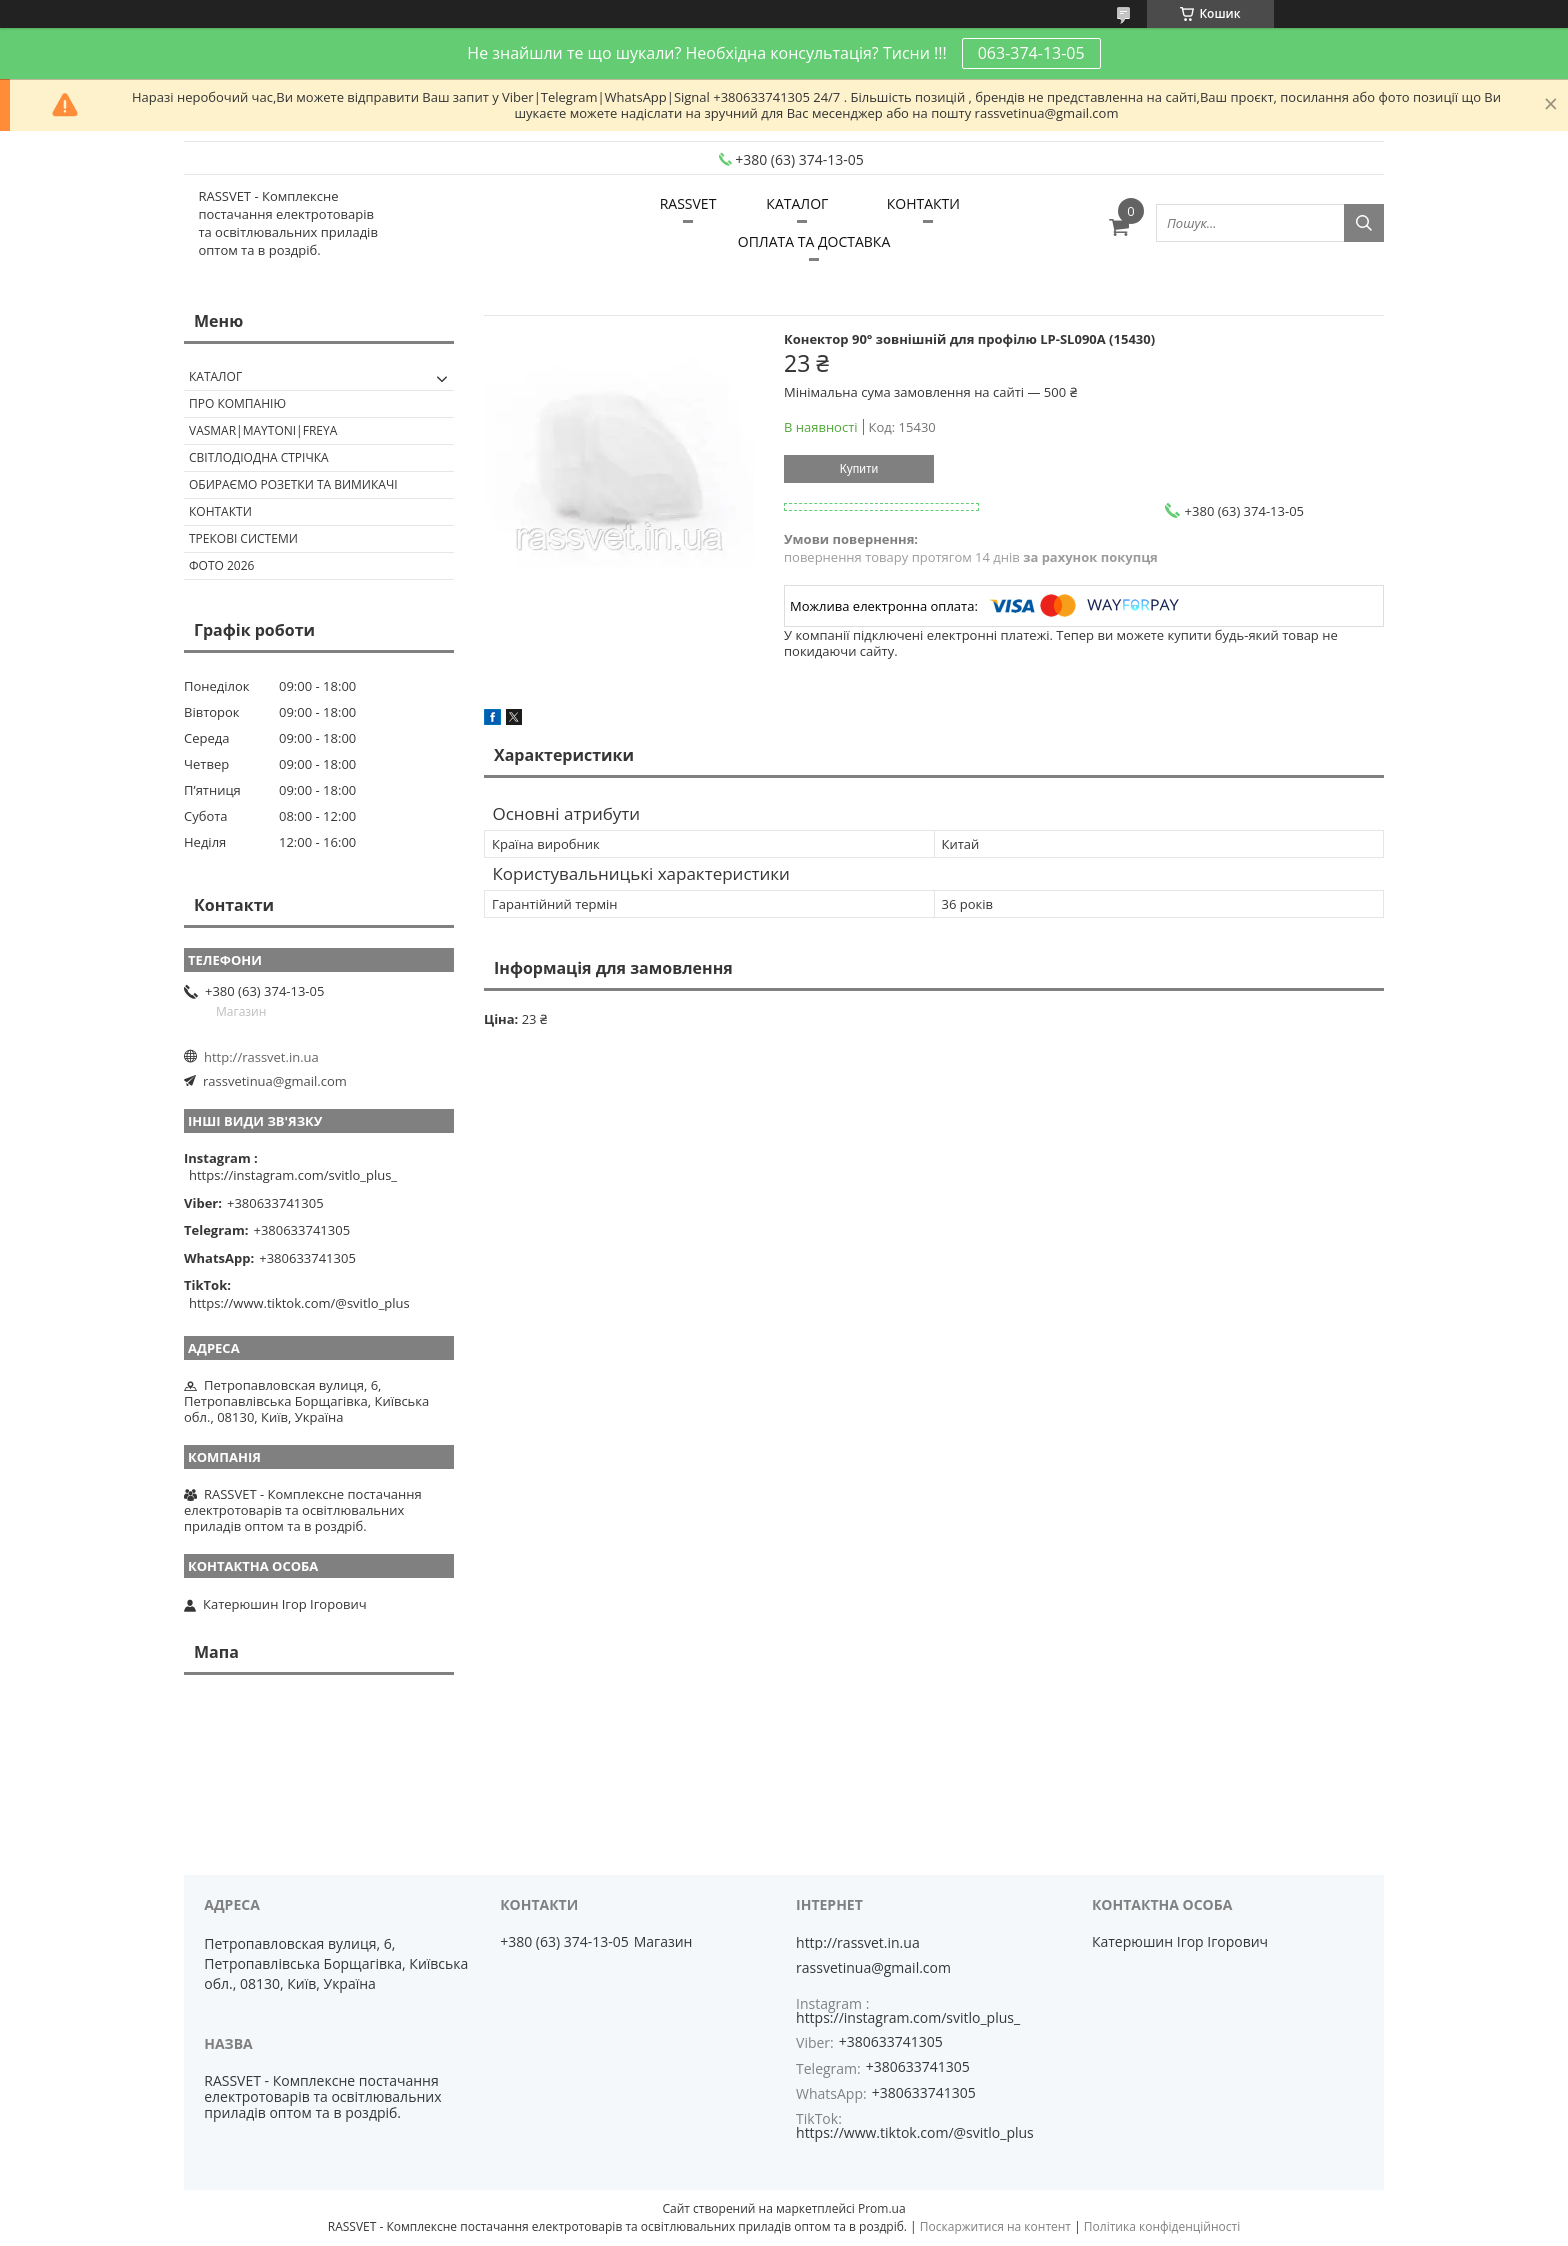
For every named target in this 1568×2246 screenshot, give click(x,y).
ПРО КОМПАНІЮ (237, 403)
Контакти (220, 511)
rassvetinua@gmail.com (275, 1081)
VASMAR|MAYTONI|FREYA (263, 430)
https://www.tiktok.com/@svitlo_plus (299, 1303)
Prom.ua (882, 2208)
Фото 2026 (221, 565)
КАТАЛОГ (797, 203)
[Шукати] (1364, 223)
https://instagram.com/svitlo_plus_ (293, 1175)
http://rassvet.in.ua (261, 1057)
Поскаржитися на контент (995, 2226)
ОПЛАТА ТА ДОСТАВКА (814, 241)
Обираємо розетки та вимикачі (293, 484)
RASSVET (688, 203)
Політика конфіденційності (1162, 2226)
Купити (859, 469)
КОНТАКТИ (923, 203)
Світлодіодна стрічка (259, 457)
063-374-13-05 (1031, 53)
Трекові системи (243, 538)
